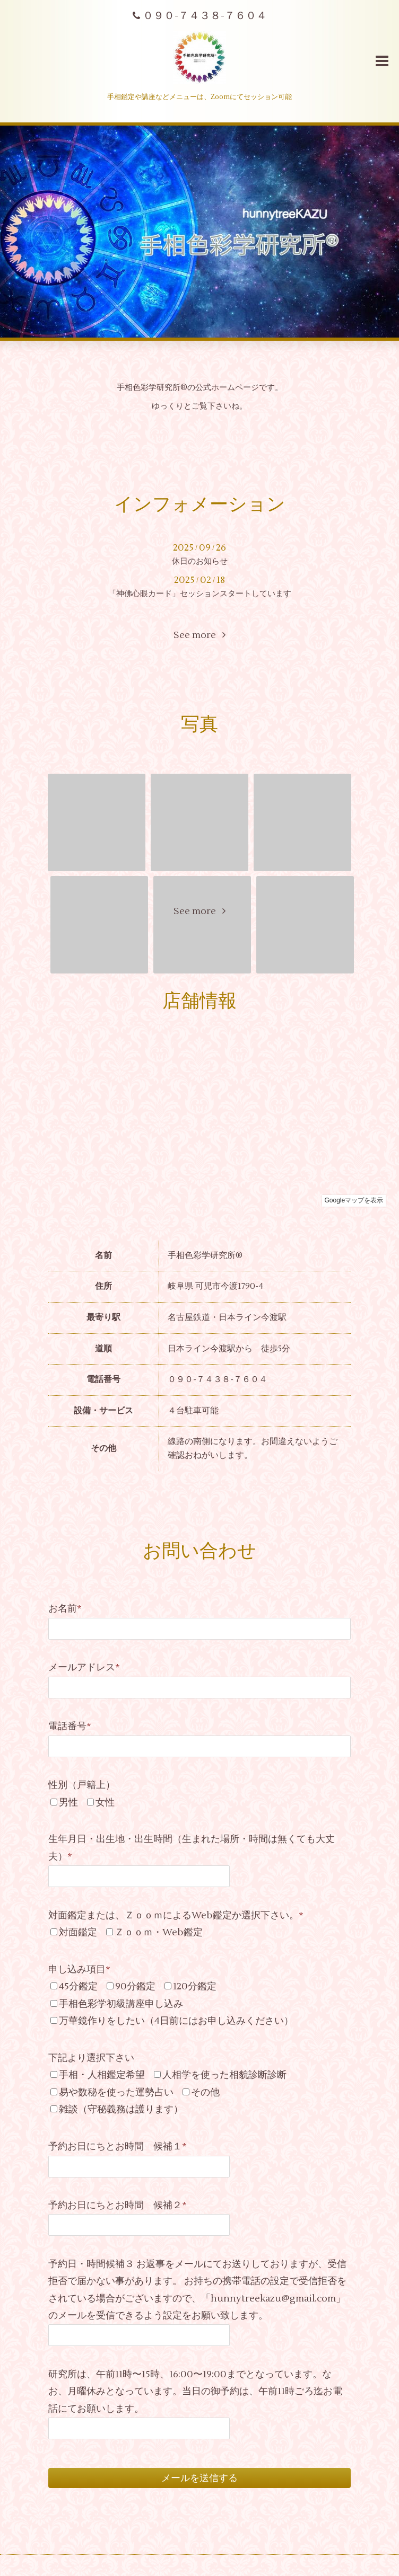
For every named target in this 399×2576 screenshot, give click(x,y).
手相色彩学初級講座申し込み (121, 2004)
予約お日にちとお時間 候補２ (117, 2205)
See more (199, 635)
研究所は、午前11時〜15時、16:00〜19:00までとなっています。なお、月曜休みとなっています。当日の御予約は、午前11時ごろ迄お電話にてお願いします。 (195, 2391)
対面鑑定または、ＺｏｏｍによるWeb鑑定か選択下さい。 (175, 1915)
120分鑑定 (194, 1986)
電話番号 (69, 1726)
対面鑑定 (78, 1932)
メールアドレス (84, 1667)
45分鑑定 (78, 1986)
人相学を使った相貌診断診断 (224, 2075)
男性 (68, 1802)
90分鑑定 (135, 1986)
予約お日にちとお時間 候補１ (117, 2146)
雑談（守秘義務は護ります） (121, 2109)
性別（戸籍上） (81, 1785)
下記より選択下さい (91, 2058)
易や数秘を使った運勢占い (116, 2092)
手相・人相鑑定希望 (102, 2075)
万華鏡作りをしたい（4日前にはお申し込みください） (176, 2021)
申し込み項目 (79, 1969)
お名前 (65, 1609)
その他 (205, 2092)
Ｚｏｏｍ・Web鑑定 (159, 1932)
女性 (105, 1802)
